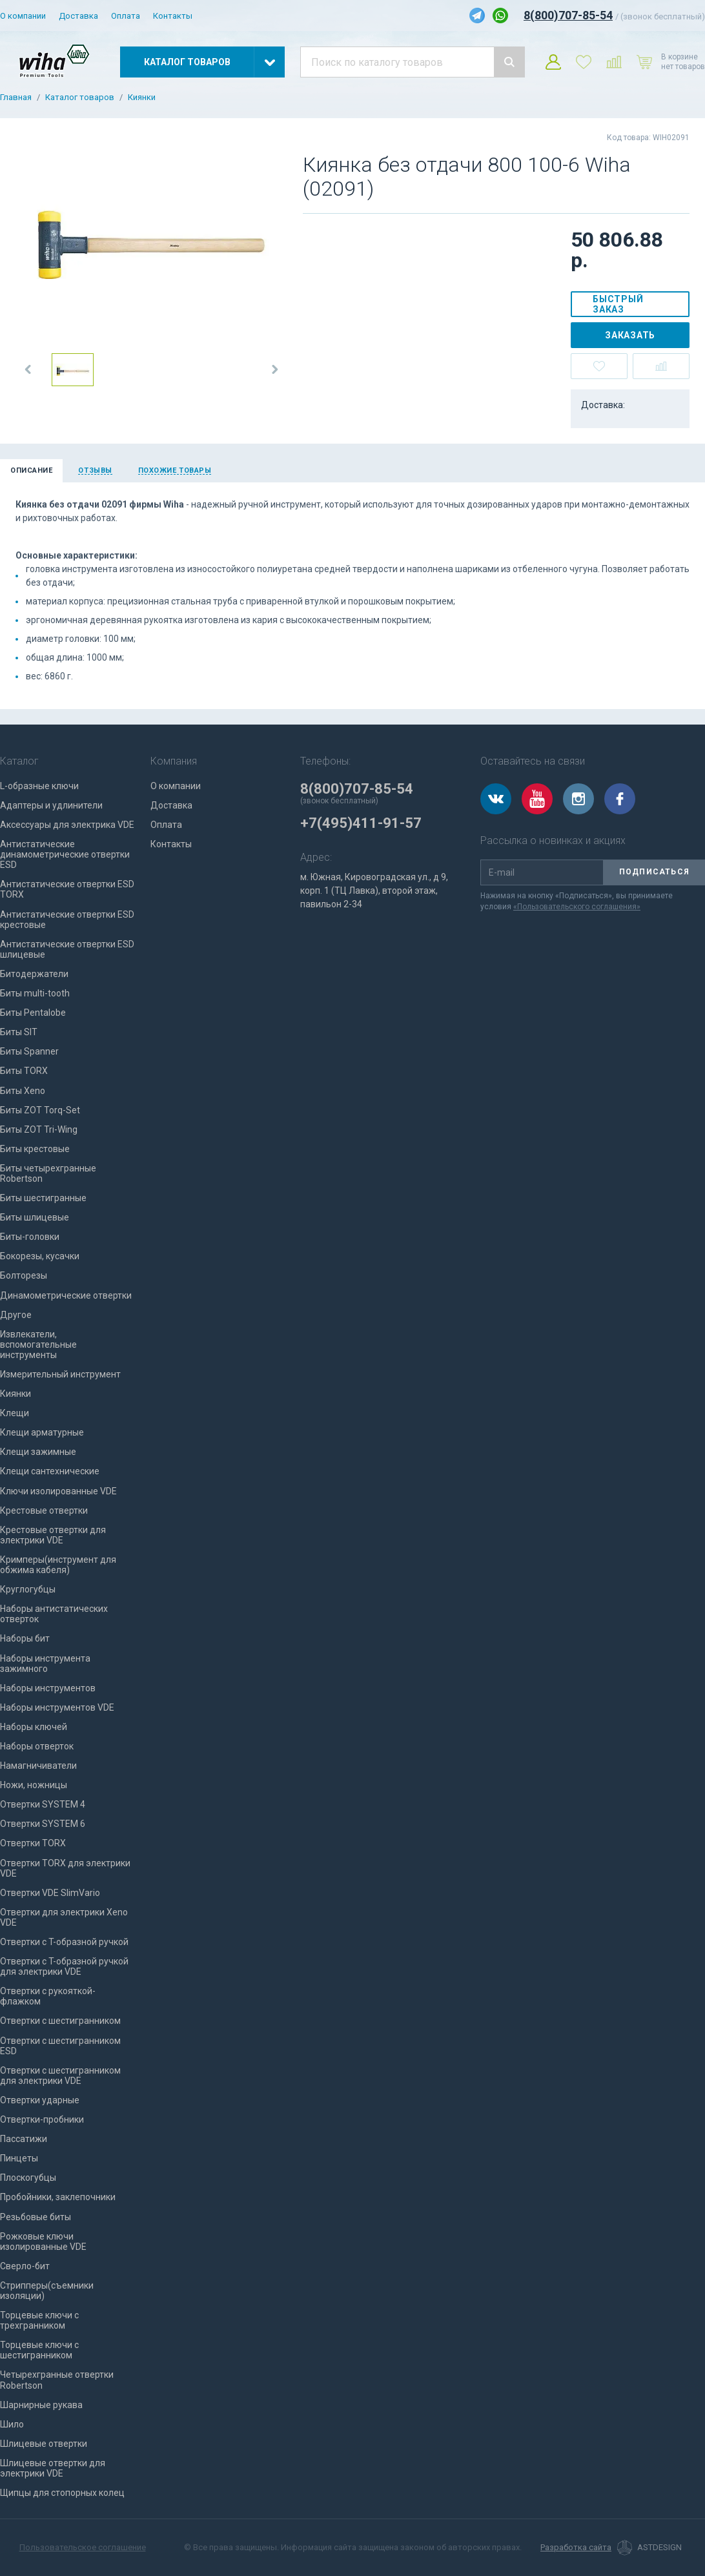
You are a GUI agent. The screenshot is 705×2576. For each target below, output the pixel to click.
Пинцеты (19, 2158)
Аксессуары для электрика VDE (67, 824)
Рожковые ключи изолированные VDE (43, 2241)
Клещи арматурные (42, 1432)
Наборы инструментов (48, 1688)
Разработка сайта (575, 2547)
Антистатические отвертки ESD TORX (67, 889)
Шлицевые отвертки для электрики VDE (52, 2468)
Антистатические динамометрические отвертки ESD (65, 854)
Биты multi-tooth (35, 993)
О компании (23, 16)
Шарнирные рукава (41, 2405)
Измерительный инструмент (60, 1374)
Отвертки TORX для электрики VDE (65, 1868)
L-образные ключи (39, 786)
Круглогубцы (28, 1589)
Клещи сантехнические (49, 1471)
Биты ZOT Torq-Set (40, 1110)
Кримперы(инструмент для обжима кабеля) (58, 1564)
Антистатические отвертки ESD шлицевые (67, 949)
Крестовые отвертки (44, 1510)
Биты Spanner (29, 1051)
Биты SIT (18, 1032)
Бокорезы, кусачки (39, 1256)
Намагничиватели (38, 1765)
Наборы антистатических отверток (54, 1613)
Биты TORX (24, 1071)
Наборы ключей (33, 1727)
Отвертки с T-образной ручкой (64, 1942)
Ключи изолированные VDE (58, 1491)
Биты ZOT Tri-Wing (38, 1129)
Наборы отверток (37, 1746)
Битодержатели (34, 974)
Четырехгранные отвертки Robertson (57, 2379)
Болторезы (23, 1275)
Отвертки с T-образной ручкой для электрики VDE (64, 1966)
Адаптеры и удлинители (51, 805)
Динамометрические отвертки (66, 1295)
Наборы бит (25, 1638)
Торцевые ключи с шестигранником (39, 2350)
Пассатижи (23, 2139)
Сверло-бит (25, 2266)
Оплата (125, 16)
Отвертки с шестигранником (60, 2020)
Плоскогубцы (28, 2177)
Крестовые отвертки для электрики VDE (53, 1535)
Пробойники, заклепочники (58, 2197)
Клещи (14, 1413)
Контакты (172, 16)
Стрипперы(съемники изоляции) (47, 2290)
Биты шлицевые (34, 1217)
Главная (16, 97)
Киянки (142, 97)
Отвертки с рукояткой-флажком (48, 1996)
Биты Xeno (22, 1091)
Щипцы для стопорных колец (62, 2493)
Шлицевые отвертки (43, 2443)
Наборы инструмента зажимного (45, 1663)
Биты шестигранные (43, 1198)
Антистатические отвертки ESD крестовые (67, 919)
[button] (28, 369)
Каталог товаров (79, 97)
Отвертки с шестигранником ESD (60, 2045)
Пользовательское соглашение (82, 2547)
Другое (16, 1315)
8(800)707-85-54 (568, 15)
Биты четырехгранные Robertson (48, 1173)
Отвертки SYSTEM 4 (42, 1804)
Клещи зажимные (38, 1452)
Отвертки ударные (39, 2100)
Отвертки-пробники (42, 2119)
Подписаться (654, 871)
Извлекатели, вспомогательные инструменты (38, 1344)
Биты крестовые (35, 1149)
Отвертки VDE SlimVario (50, 1893)
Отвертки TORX (33, 1843)
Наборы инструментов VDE (57, 1707)
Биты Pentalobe (33, 1012)
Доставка (78, 16)
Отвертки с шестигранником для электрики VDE (60, 2075)
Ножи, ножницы (33, 1785)
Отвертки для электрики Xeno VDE (64, 1917)
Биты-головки (29, 1236)
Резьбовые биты (35, 2217)
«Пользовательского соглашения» (576, 906)
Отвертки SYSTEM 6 (42, 1824)
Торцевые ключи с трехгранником (39, 2320)
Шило (12, 2424)
